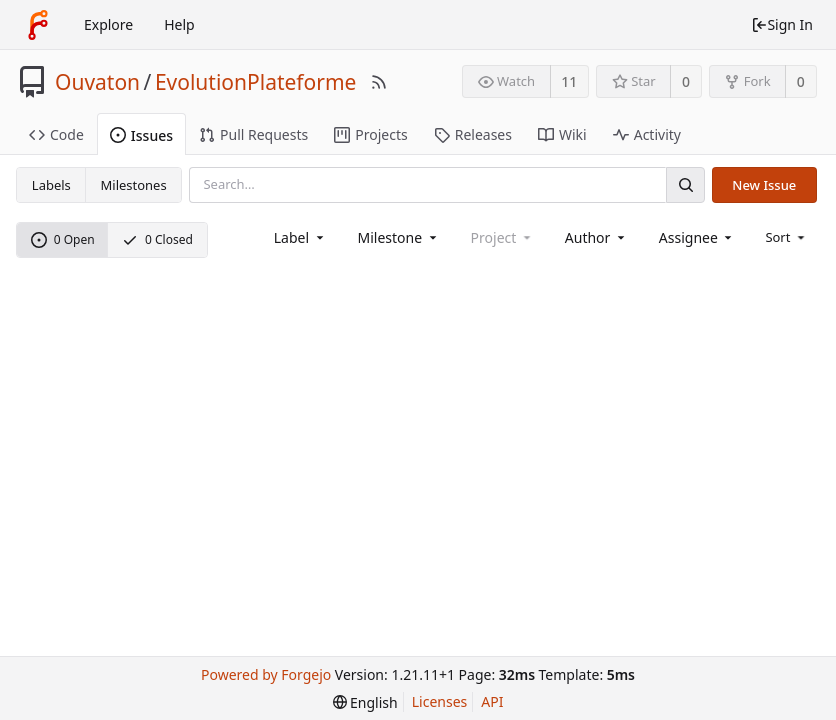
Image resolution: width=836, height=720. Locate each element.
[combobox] (300, 237)
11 (569, 81)
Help (179, 24)
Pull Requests (253, 134)
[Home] (38, 25)
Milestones (134, 185)
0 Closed (157, 239)
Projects (370, 134)
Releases (473, 134)
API (492, 701)
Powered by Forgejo (266, 674)
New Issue (764, 185)
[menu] (786, 237)
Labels (51, 185)
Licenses (440, 701)
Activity (647, 134)
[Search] (685, 184)
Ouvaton (97, 82)
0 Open (63, 239)
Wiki (562, 134)
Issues (141, 135)
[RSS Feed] (379, 82)
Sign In (782, 24)
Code (56, 134)
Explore (108, 24)
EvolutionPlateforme (256, 82)
